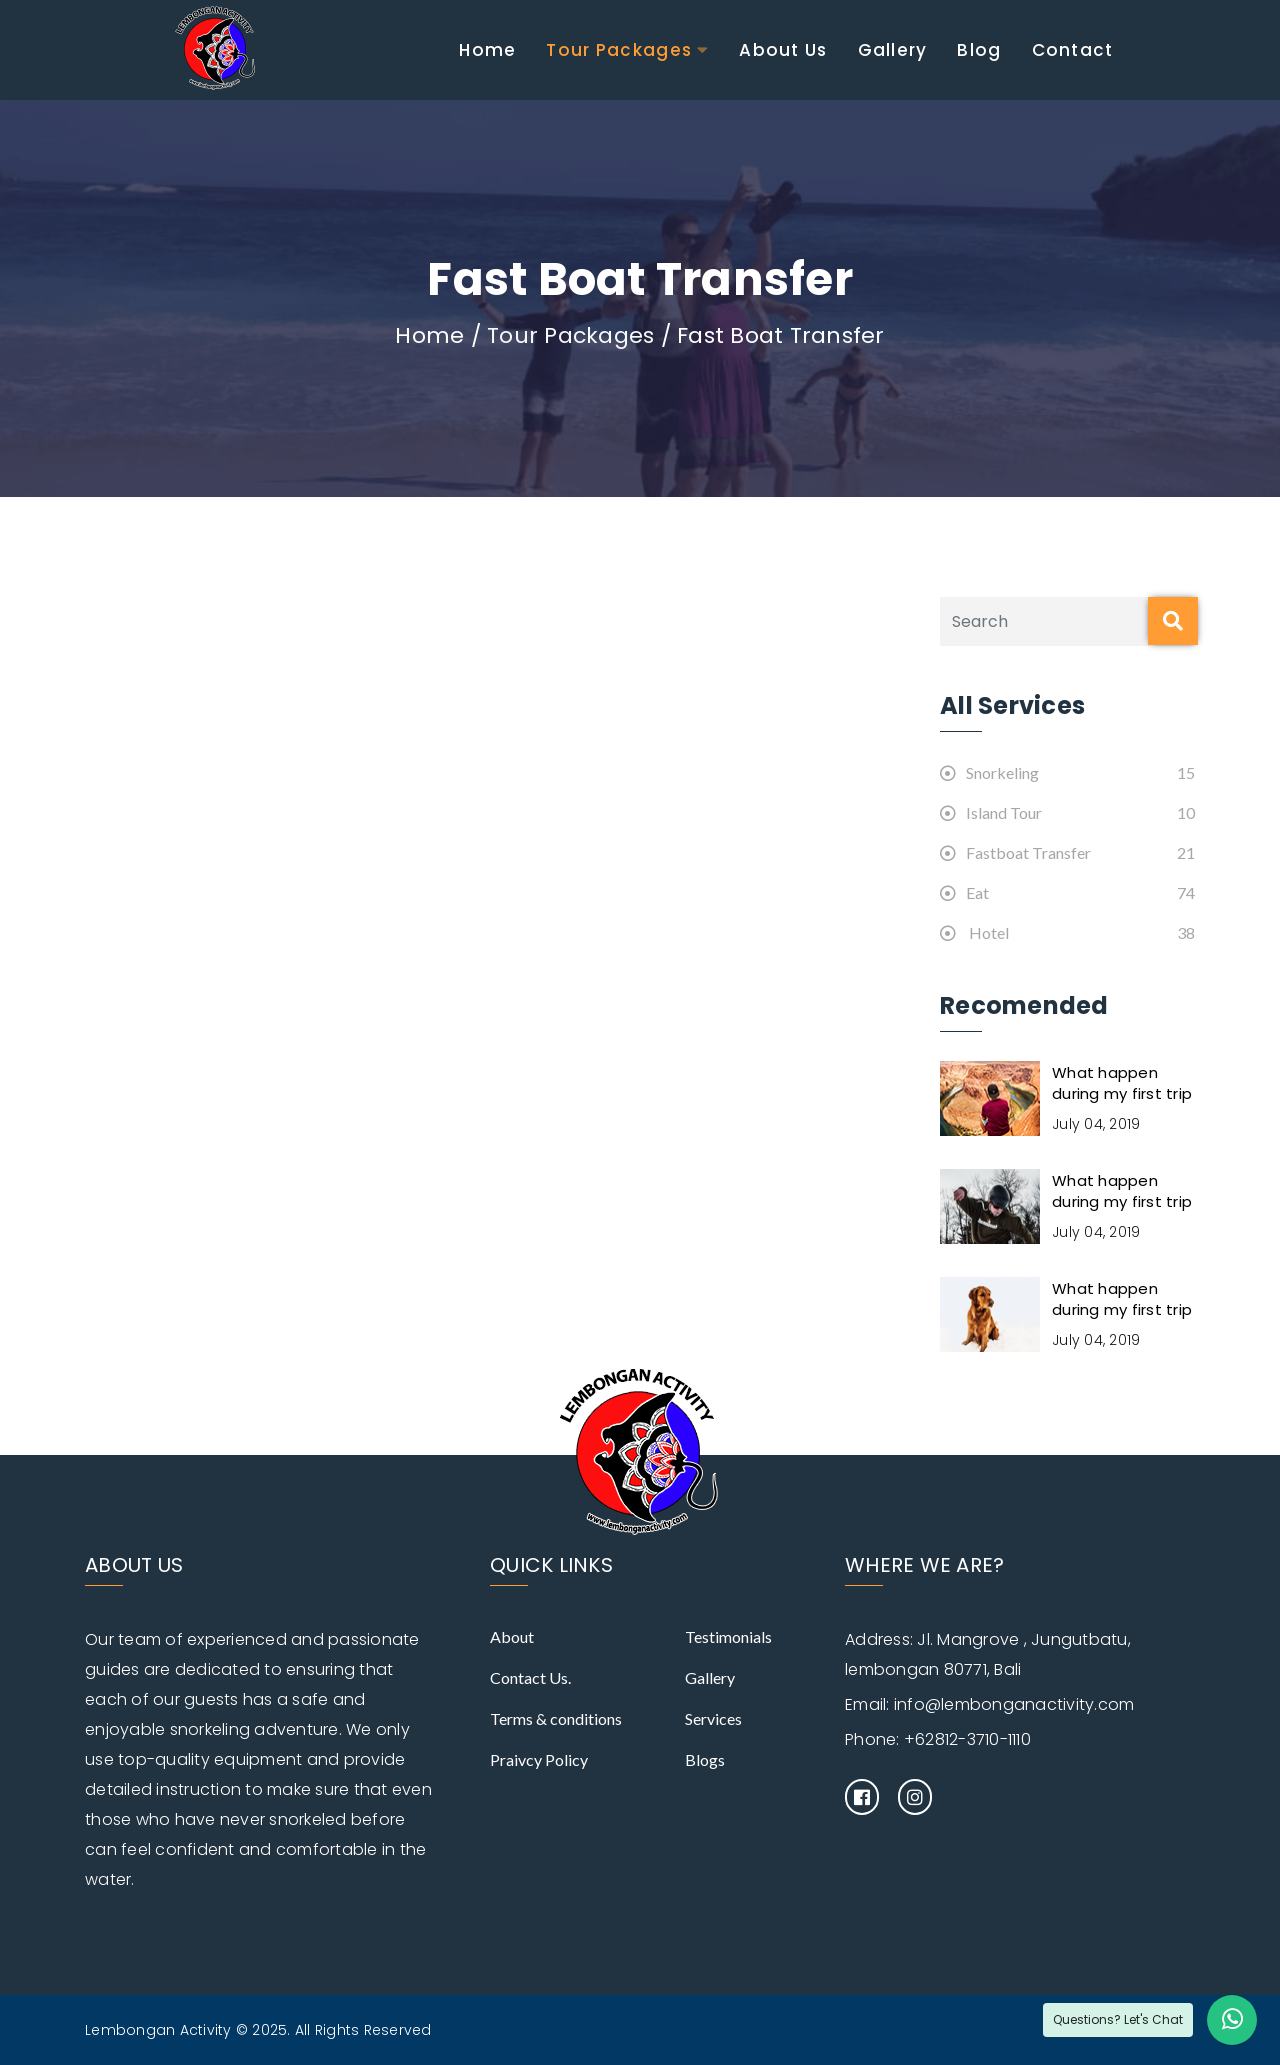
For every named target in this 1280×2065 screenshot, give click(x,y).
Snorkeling (989, 772)
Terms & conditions (556, 1718)
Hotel (974, 932)
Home (487, 50)
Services (713, 1718)
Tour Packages (619, 50)
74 (1186, 892)
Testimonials (728, 1636)
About (512, 1636)
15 (1186, 772)
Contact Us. (530, 1677)
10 (1186, 812)
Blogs (705, 1759)
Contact (1073, 50)
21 (1186, 852)
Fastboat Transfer (1015, 852)
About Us (783, 50)
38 (1186, 932)
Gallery (893, 50)
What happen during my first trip (1122, 1083)
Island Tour (991, 812)
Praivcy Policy (539, 1759)
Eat (964, 892)
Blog (979, 50)
